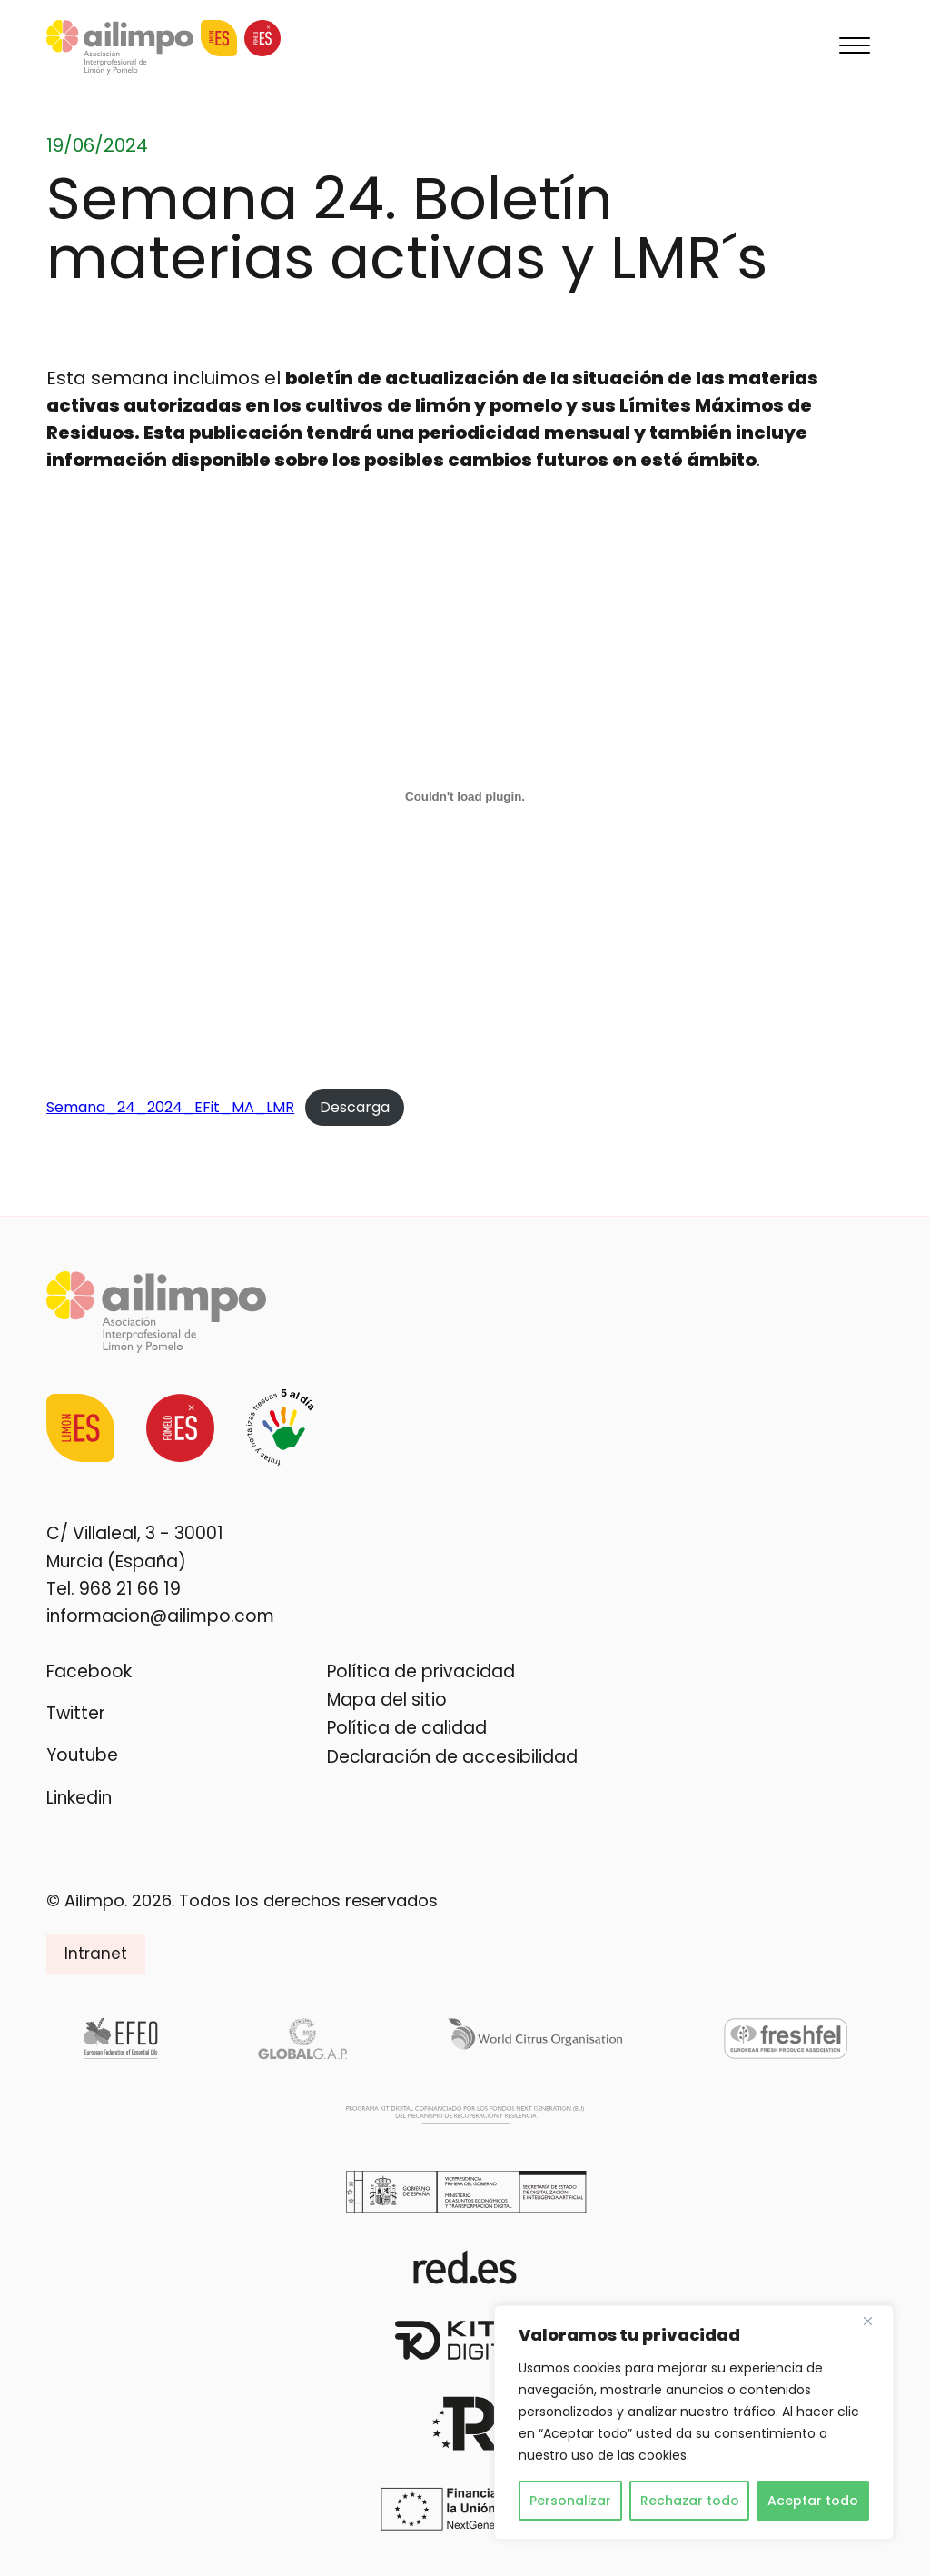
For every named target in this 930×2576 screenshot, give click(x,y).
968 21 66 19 (130, 1588)
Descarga (355, 1107)
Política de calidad (407, 1728)
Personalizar (570, 2500)
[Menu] (855, 47)
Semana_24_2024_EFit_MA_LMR (170, 1107)
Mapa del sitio (387, 1699)
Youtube (82, 1755)
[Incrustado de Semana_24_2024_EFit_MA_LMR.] (465, 796)
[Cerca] (874, 2321)
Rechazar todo (689, 2500)
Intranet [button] (95, 1953)
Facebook (89, 1671)
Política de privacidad (421, 1671)
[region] (694, 2422)
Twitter (75, 1713)
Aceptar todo (812, 2500)
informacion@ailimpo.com (160, 1616)
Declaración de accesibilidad (452, 1757)
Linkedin (79, 1797)
